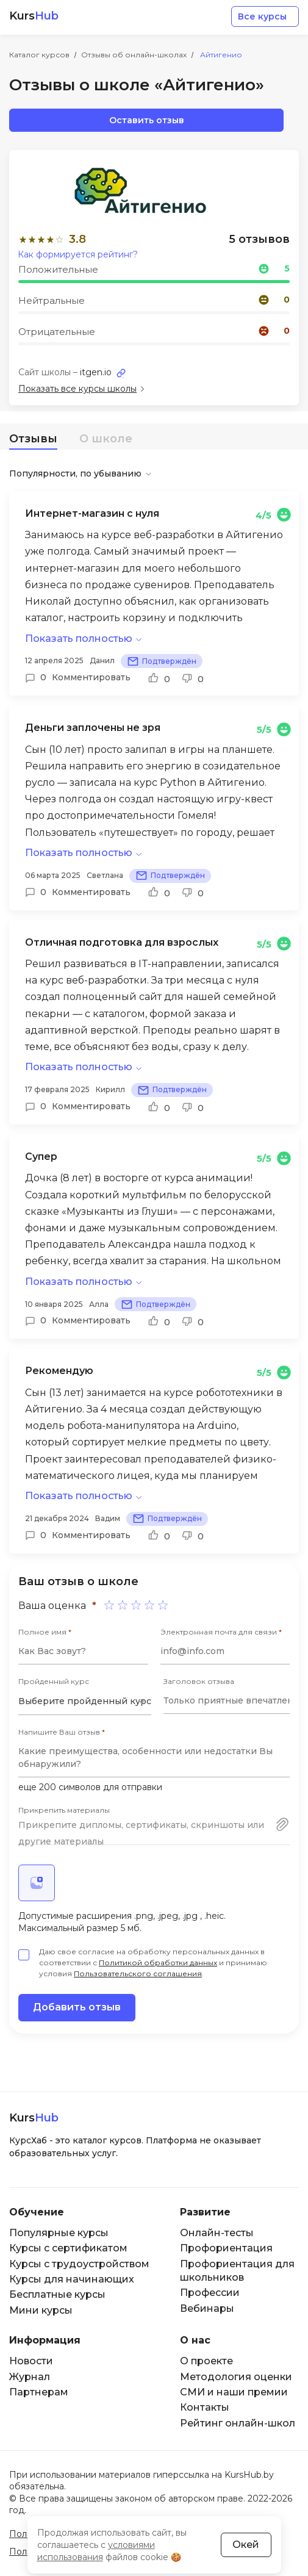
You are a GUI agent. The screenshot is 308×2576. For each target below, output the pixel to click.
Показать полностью (78, 638)
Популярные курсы (59, 2233)
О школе (105, 438)
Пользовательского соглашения (138, 1973)
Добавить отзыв (77, 2007)
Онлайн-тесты (217, 2233)
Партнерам (38, 2392)
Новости (31, 2361)
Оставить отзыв (146, 120)
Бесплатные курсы (57, 2294)
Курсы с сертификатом (68, 2248)
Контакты (204, 2407)
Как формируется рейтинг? (78, 254)
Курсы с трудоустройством (79, 2264)
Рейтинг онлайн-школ (237, 2423)
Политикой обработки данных (158, 1962)
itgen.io (96, 372)
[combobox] (84, 1701)
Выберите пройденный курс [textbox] (84, 1701)
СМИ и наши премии (234, 2392)
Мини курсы (41, 2310)
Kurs (34, 16)
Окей (245, 2544)
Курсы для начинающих (71, 2279)
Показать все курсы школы (77, 389)
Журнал (29, 2377)
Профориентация (226, 2248)
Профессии (210, 2292)
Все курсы (262, 16)
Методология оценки (236, 2377)
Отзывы (33, 438)
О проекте (206, 2361)
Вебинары (207, 2308)
